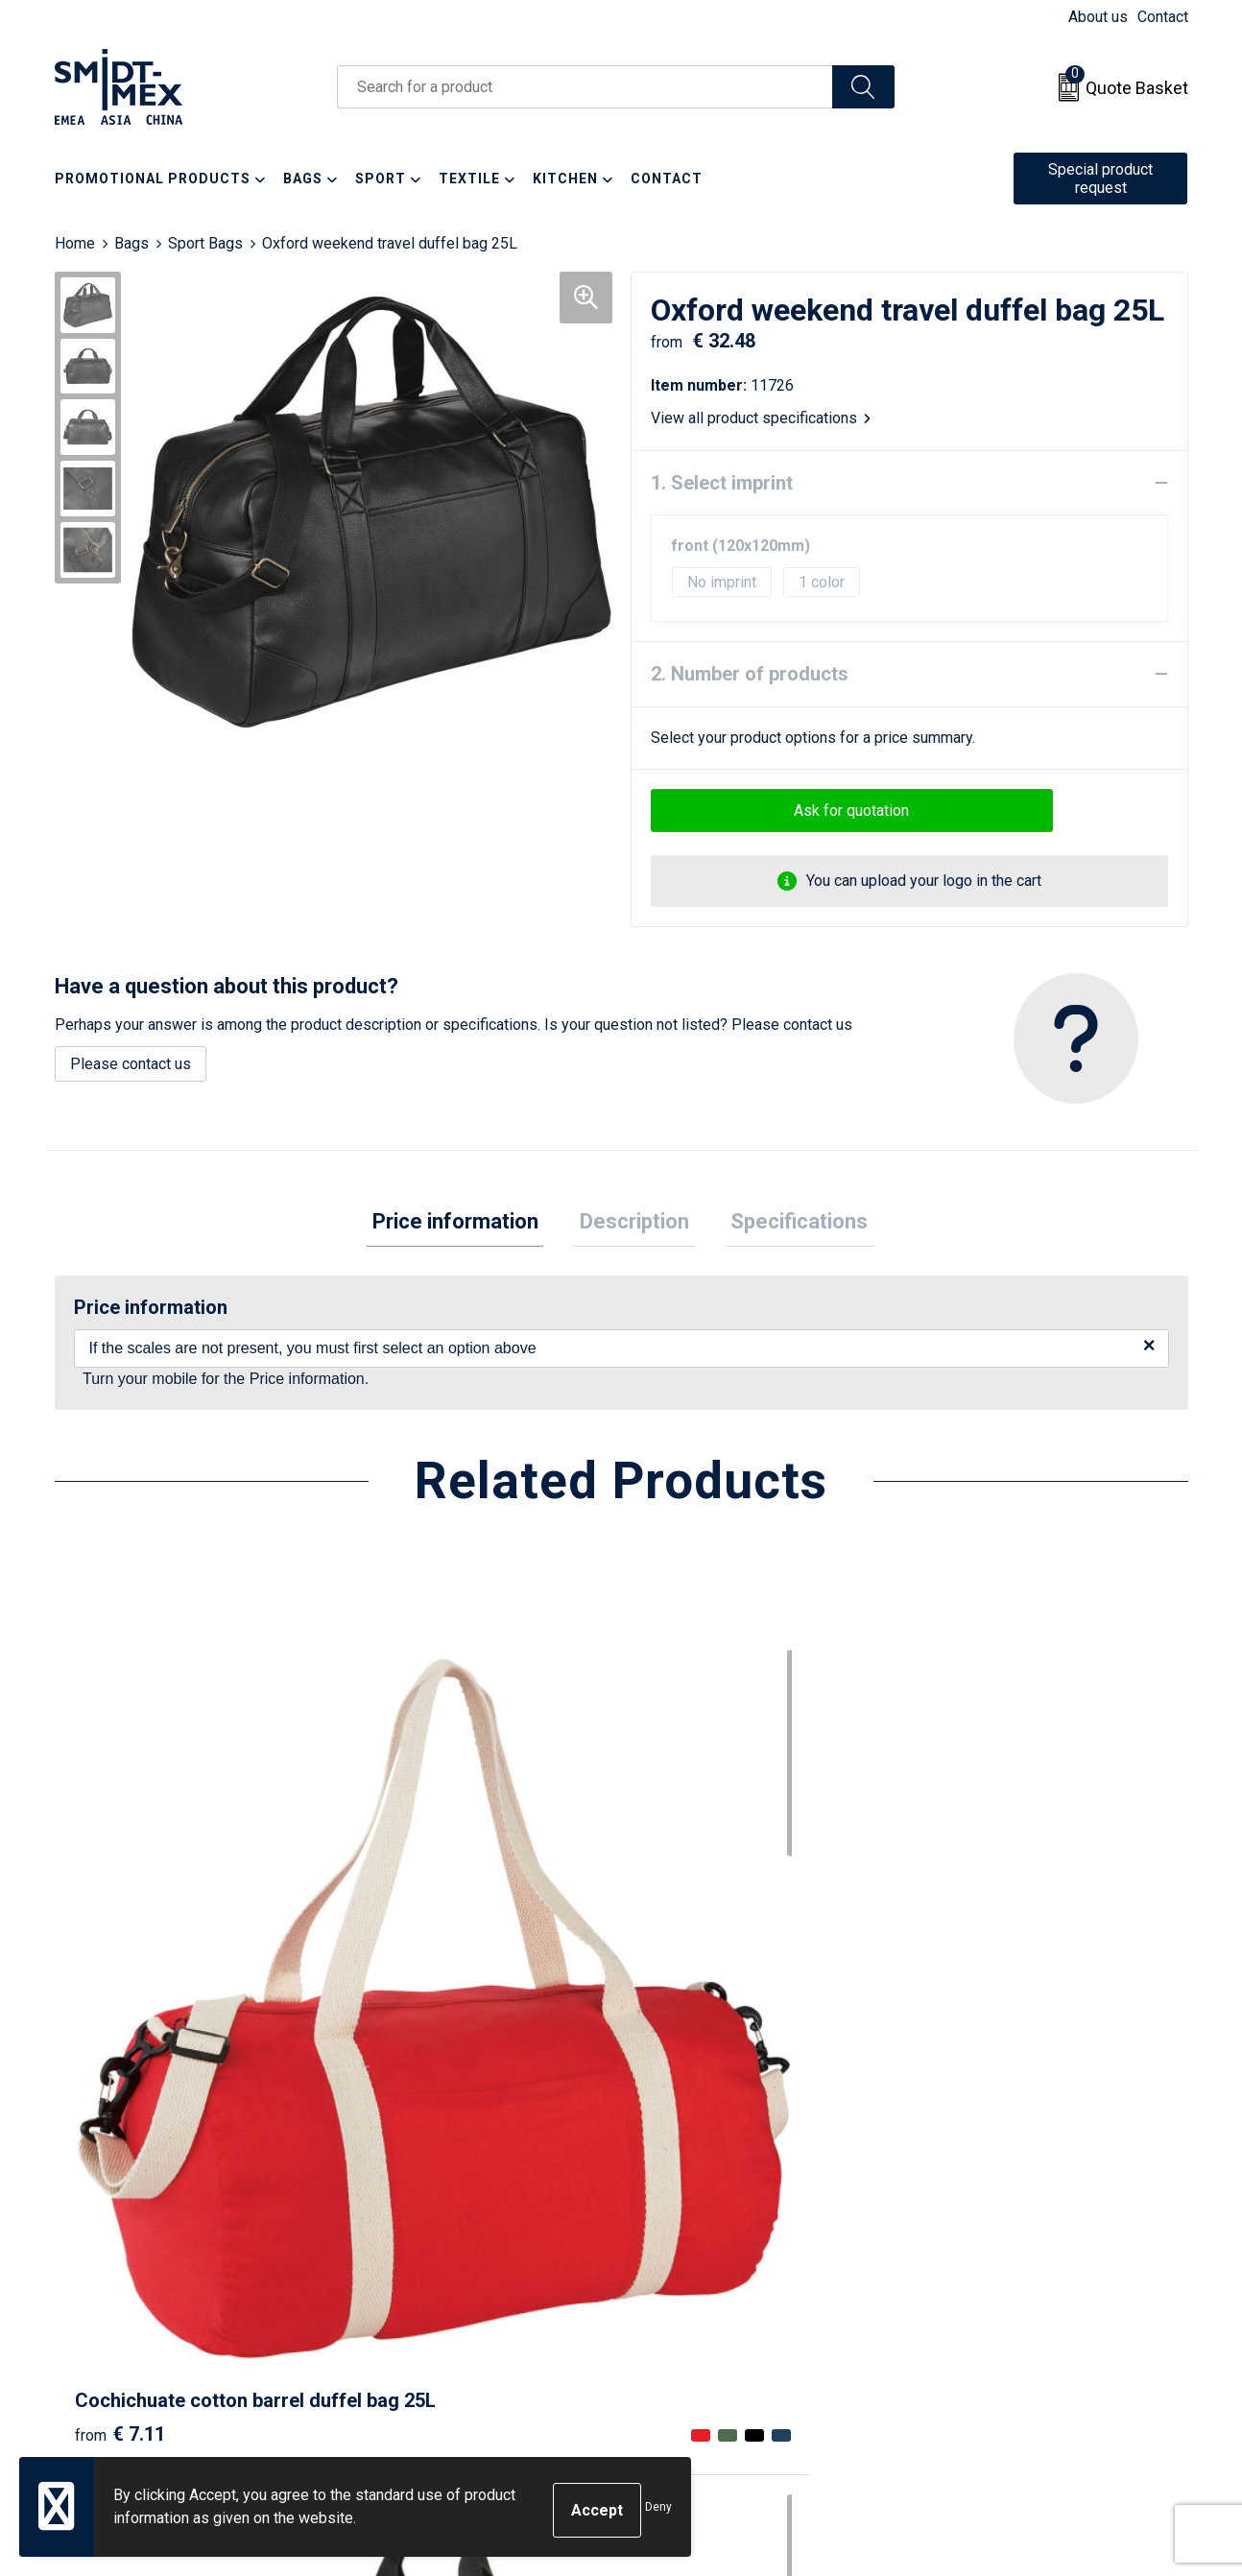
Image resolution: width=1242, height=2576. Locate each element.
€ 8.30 (969, 1995)
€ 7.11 (120, 1995)
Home (75, 243)
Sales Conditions (982, 2202)
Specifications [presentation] (786, 1224)
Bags (131, 243)
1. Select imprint (722, 482)
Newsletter (401, 2232)
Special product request (1100, 178)
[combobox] (585, 86)
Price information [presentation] (468, 1224)
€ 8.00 (686, 2024)
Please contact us (130, 1064)
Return (666, 2232)
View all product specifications (761, 418)
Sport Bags (205, 243)
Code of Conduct (981, 2289)
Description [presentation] (634, 1224)
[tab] (468, 1225)
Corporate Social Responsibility (1031, 2319)
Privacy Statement (986, 2261)
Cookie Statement (985, 2232)
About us (1098, 17)
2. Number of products (749, 673)
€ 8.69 (403, 1995)
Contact (1162, 17)
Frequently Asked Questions (459, 2261)
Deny (658, 2510)
